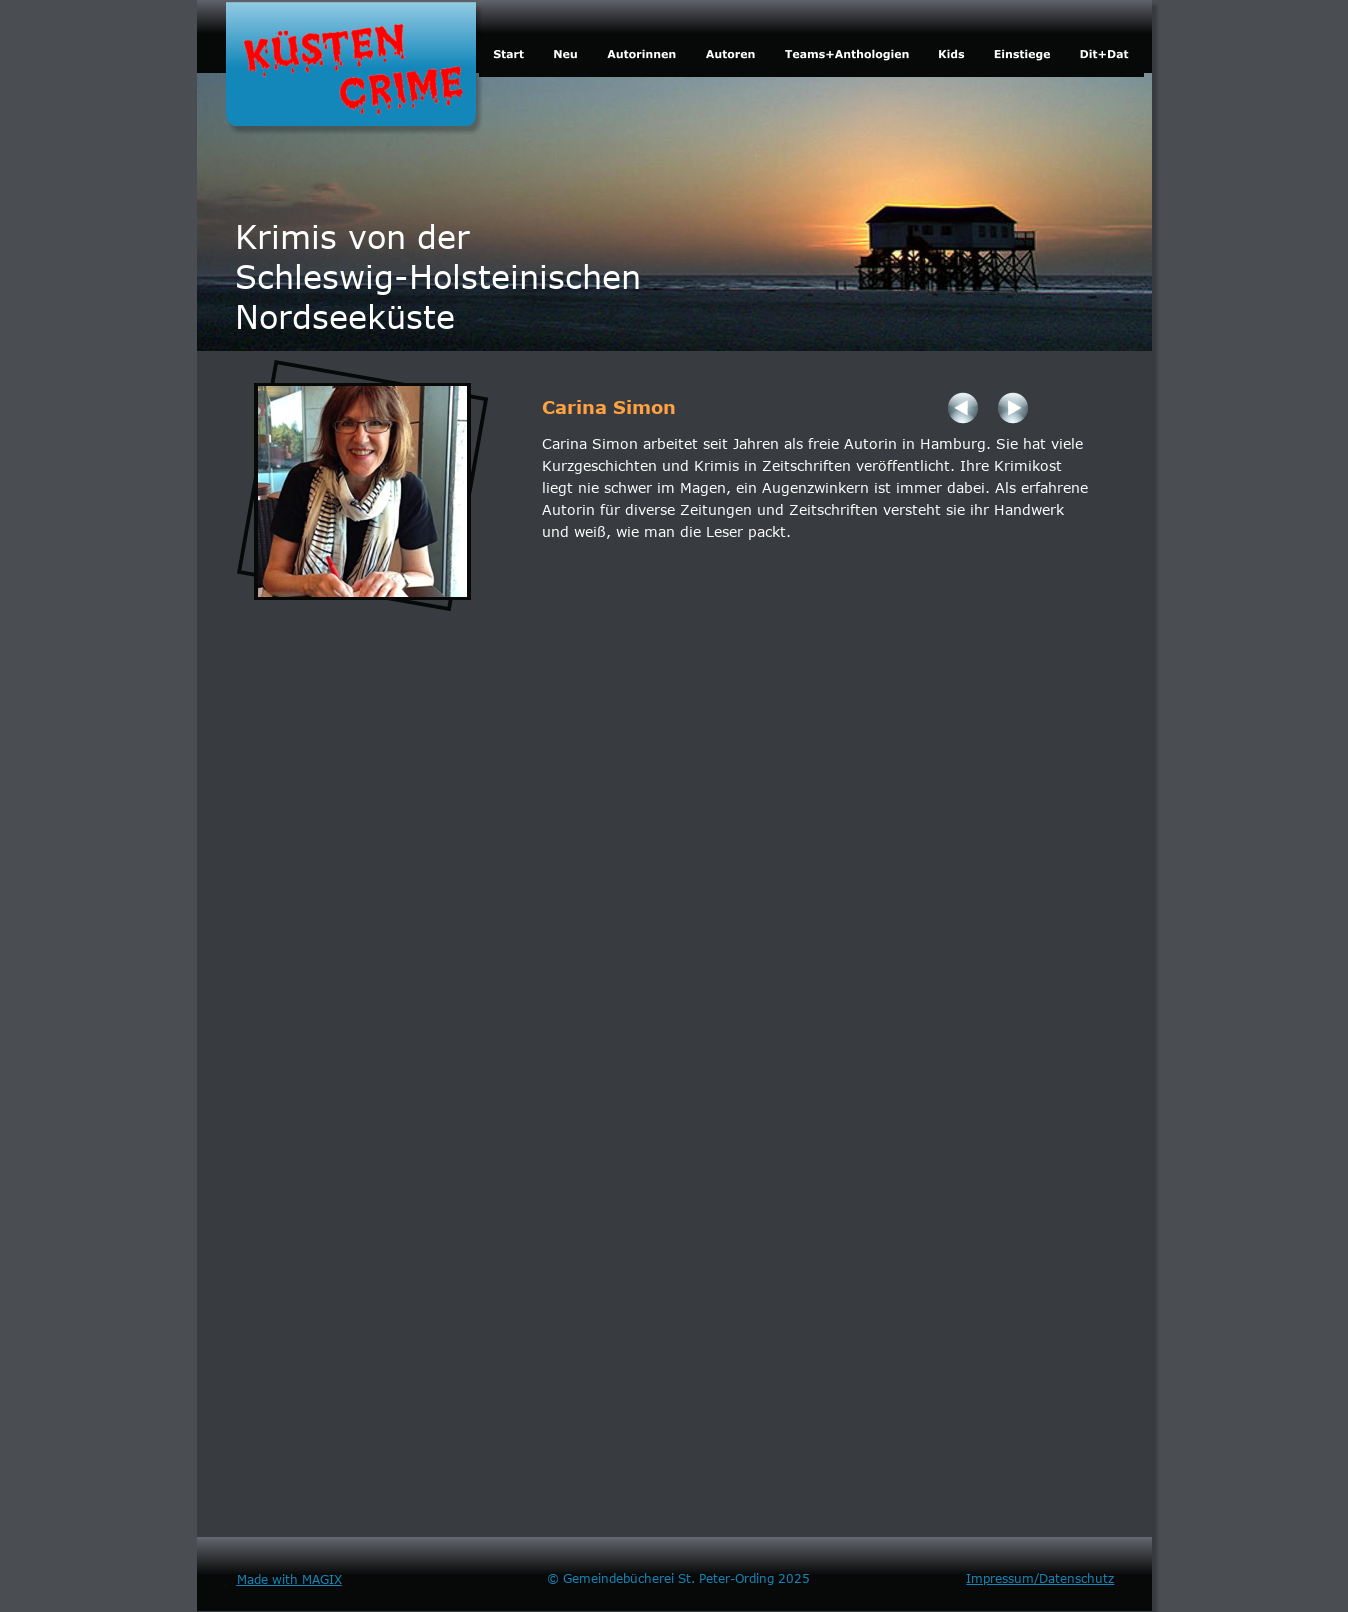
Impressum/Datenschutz (1040, 1578)
